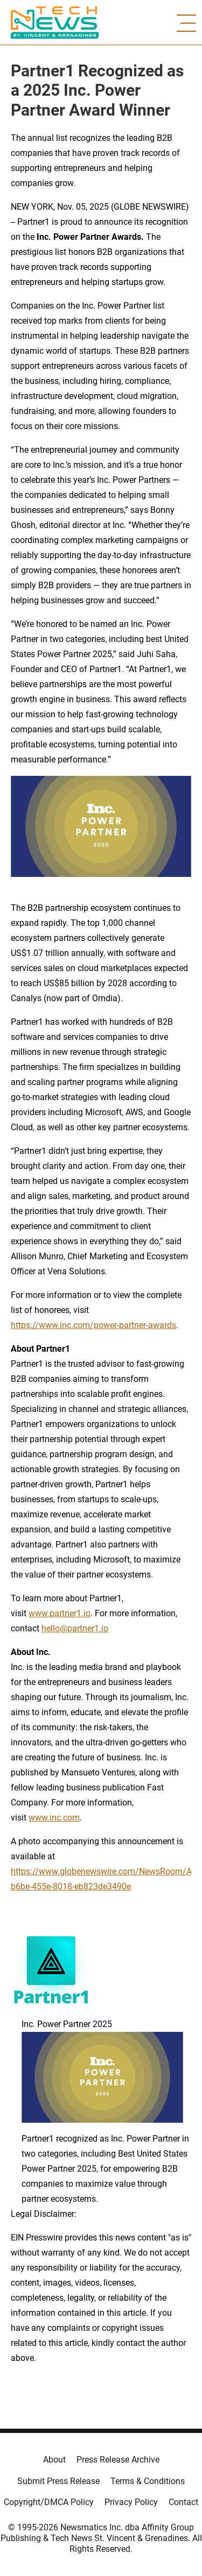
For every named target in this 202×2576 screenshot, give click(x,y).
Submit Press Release (58, 2481)
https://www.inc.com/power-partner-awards (93, 1325)
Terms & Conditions (147, 2481)
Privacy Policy (131, 2502)
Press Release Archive (117, 2459)
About (54, 2459)
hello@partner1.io (74, 1628)
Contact (183, 2502)
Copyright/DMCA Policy (49, 2502)
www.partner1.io (59, 1613)
